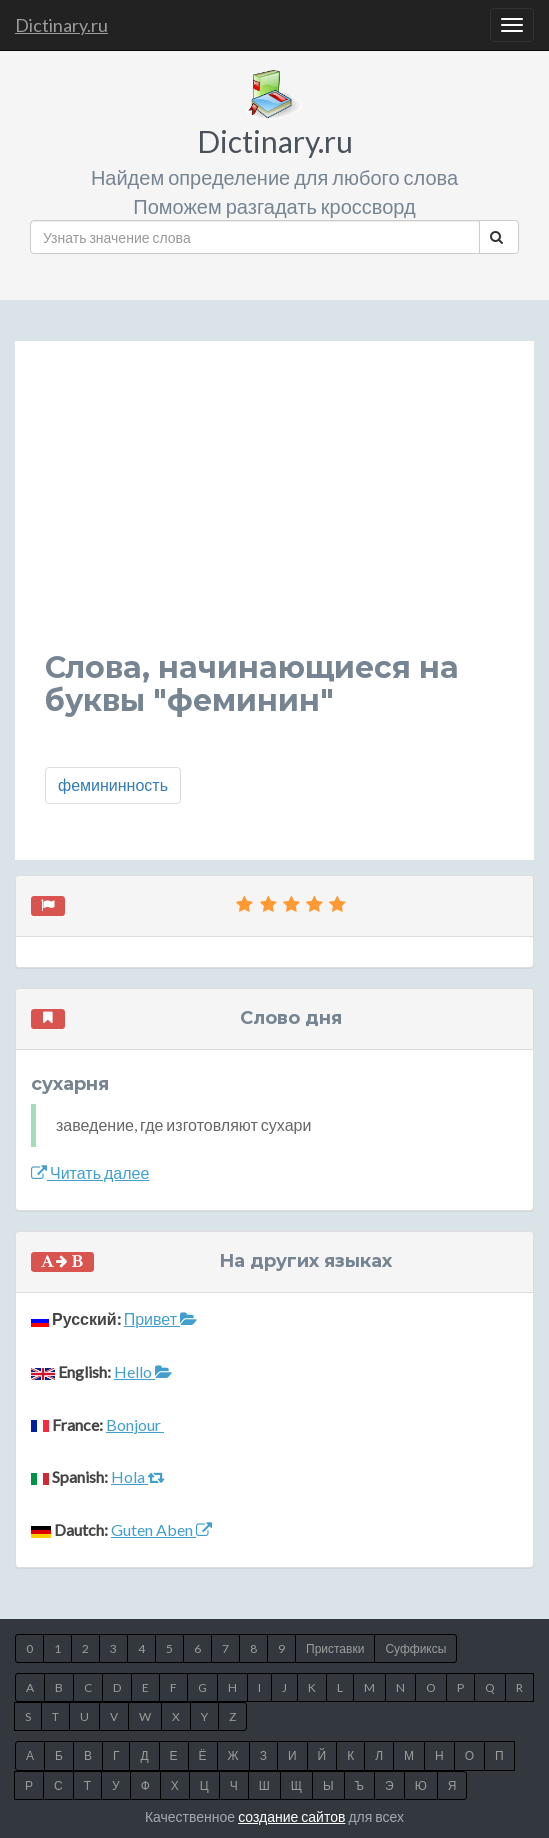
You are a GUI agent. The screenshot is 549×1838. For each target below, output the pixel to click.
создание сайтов (291, 1816)
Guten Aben (161, 1529)
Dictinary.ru (61, 25)
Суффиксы (415, 1648)
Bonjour (135, 1424)
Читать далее (90, 1172)
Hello (143, 1371)
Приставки (335, 1648)
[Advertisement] (274, 511)
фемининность (113, 784)
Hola (138, 1476)
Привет (160, 1318)
